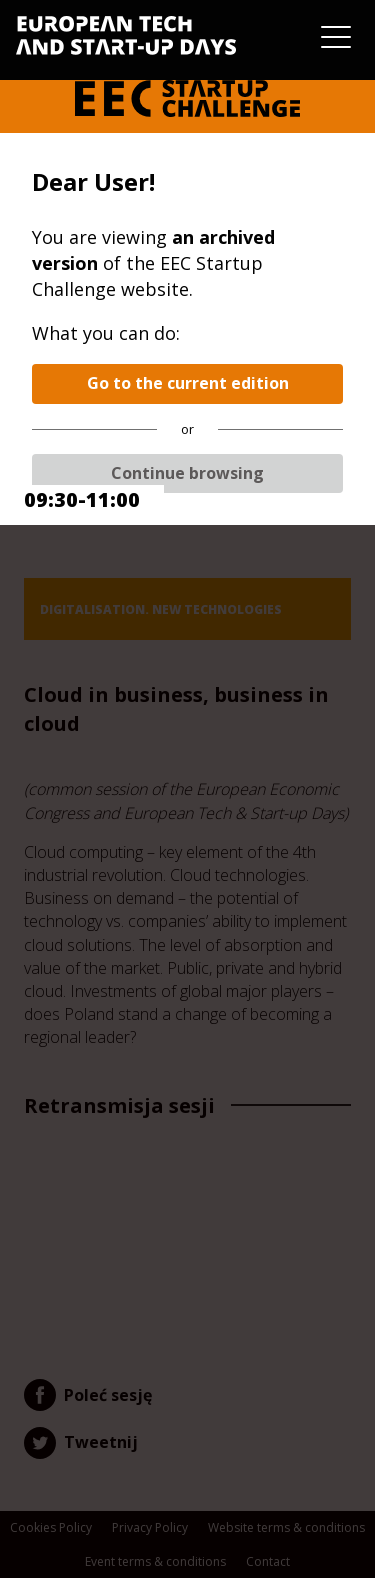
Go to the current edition (188, 383)
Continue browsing (187, 473)
